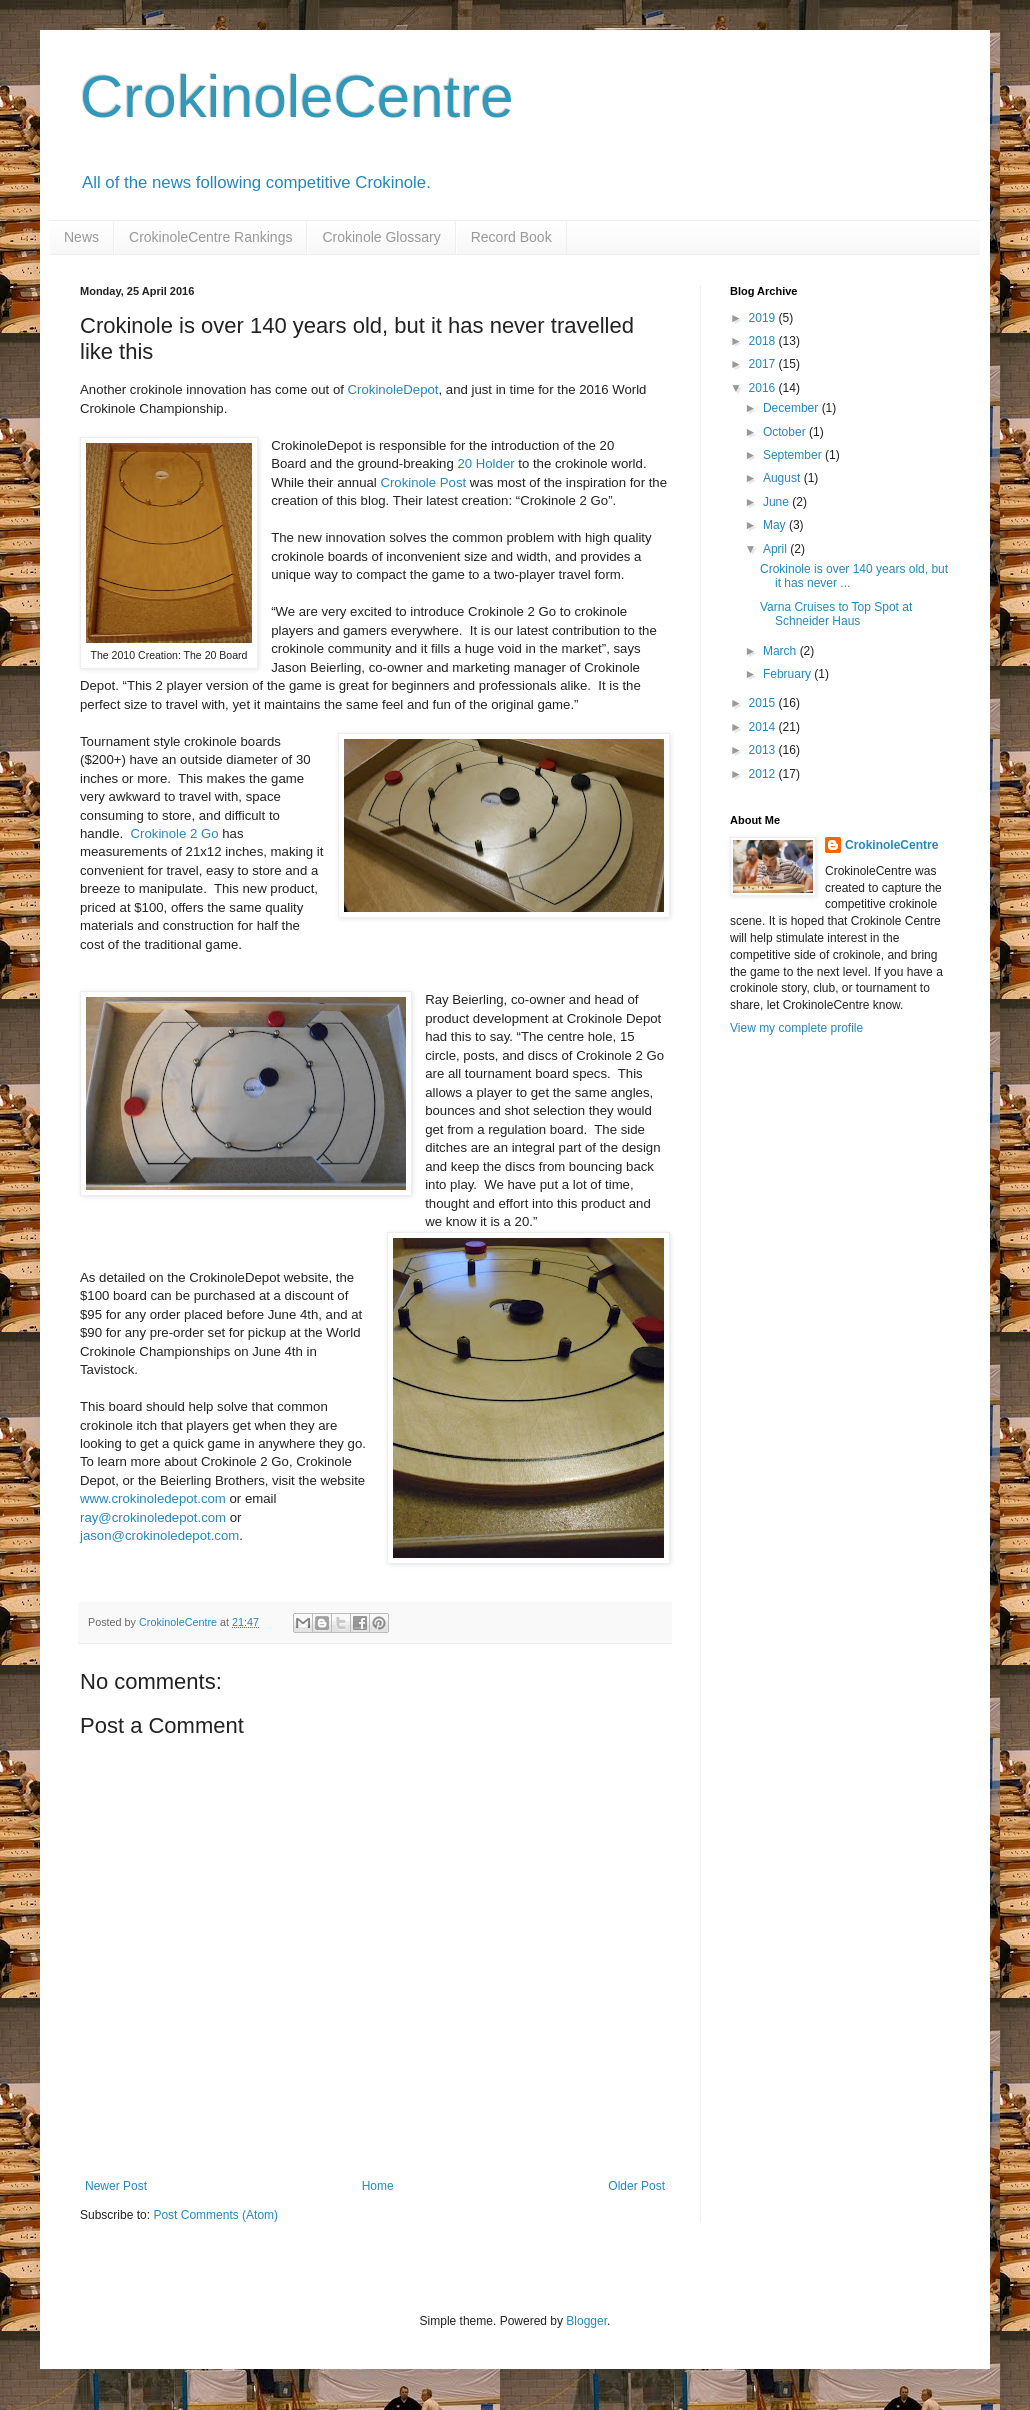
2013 (764, 750)
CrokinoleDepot (393, 389)
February (788, 674)
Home (378, 2186)
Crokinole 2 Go (175, 833)
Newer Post (116, 2186)
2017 (764, 364)
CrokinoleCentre (297, 96)
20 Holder (485, 463)
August (783, 478)
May (776, 525)
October (786, 432)
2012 (764, 774)
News (81, 237)
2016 (764, 388)
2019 (764, 318)
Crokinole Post (423, 482)
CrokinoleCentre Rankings (210, 237)
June (777, 502)
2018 (764, 341)
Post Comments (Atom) (215, 2215)
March (781, 651)
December (792, 408)
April (776, 549)
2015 (764, 703)
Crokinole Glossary (381, 237)
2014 (764, 727)
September (794, 455)
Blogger (586, 2321)
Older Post (636, 2186)
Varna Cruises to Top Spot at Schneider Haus (836, 614)
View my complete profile (796, 1028)
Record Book (511, 237)
